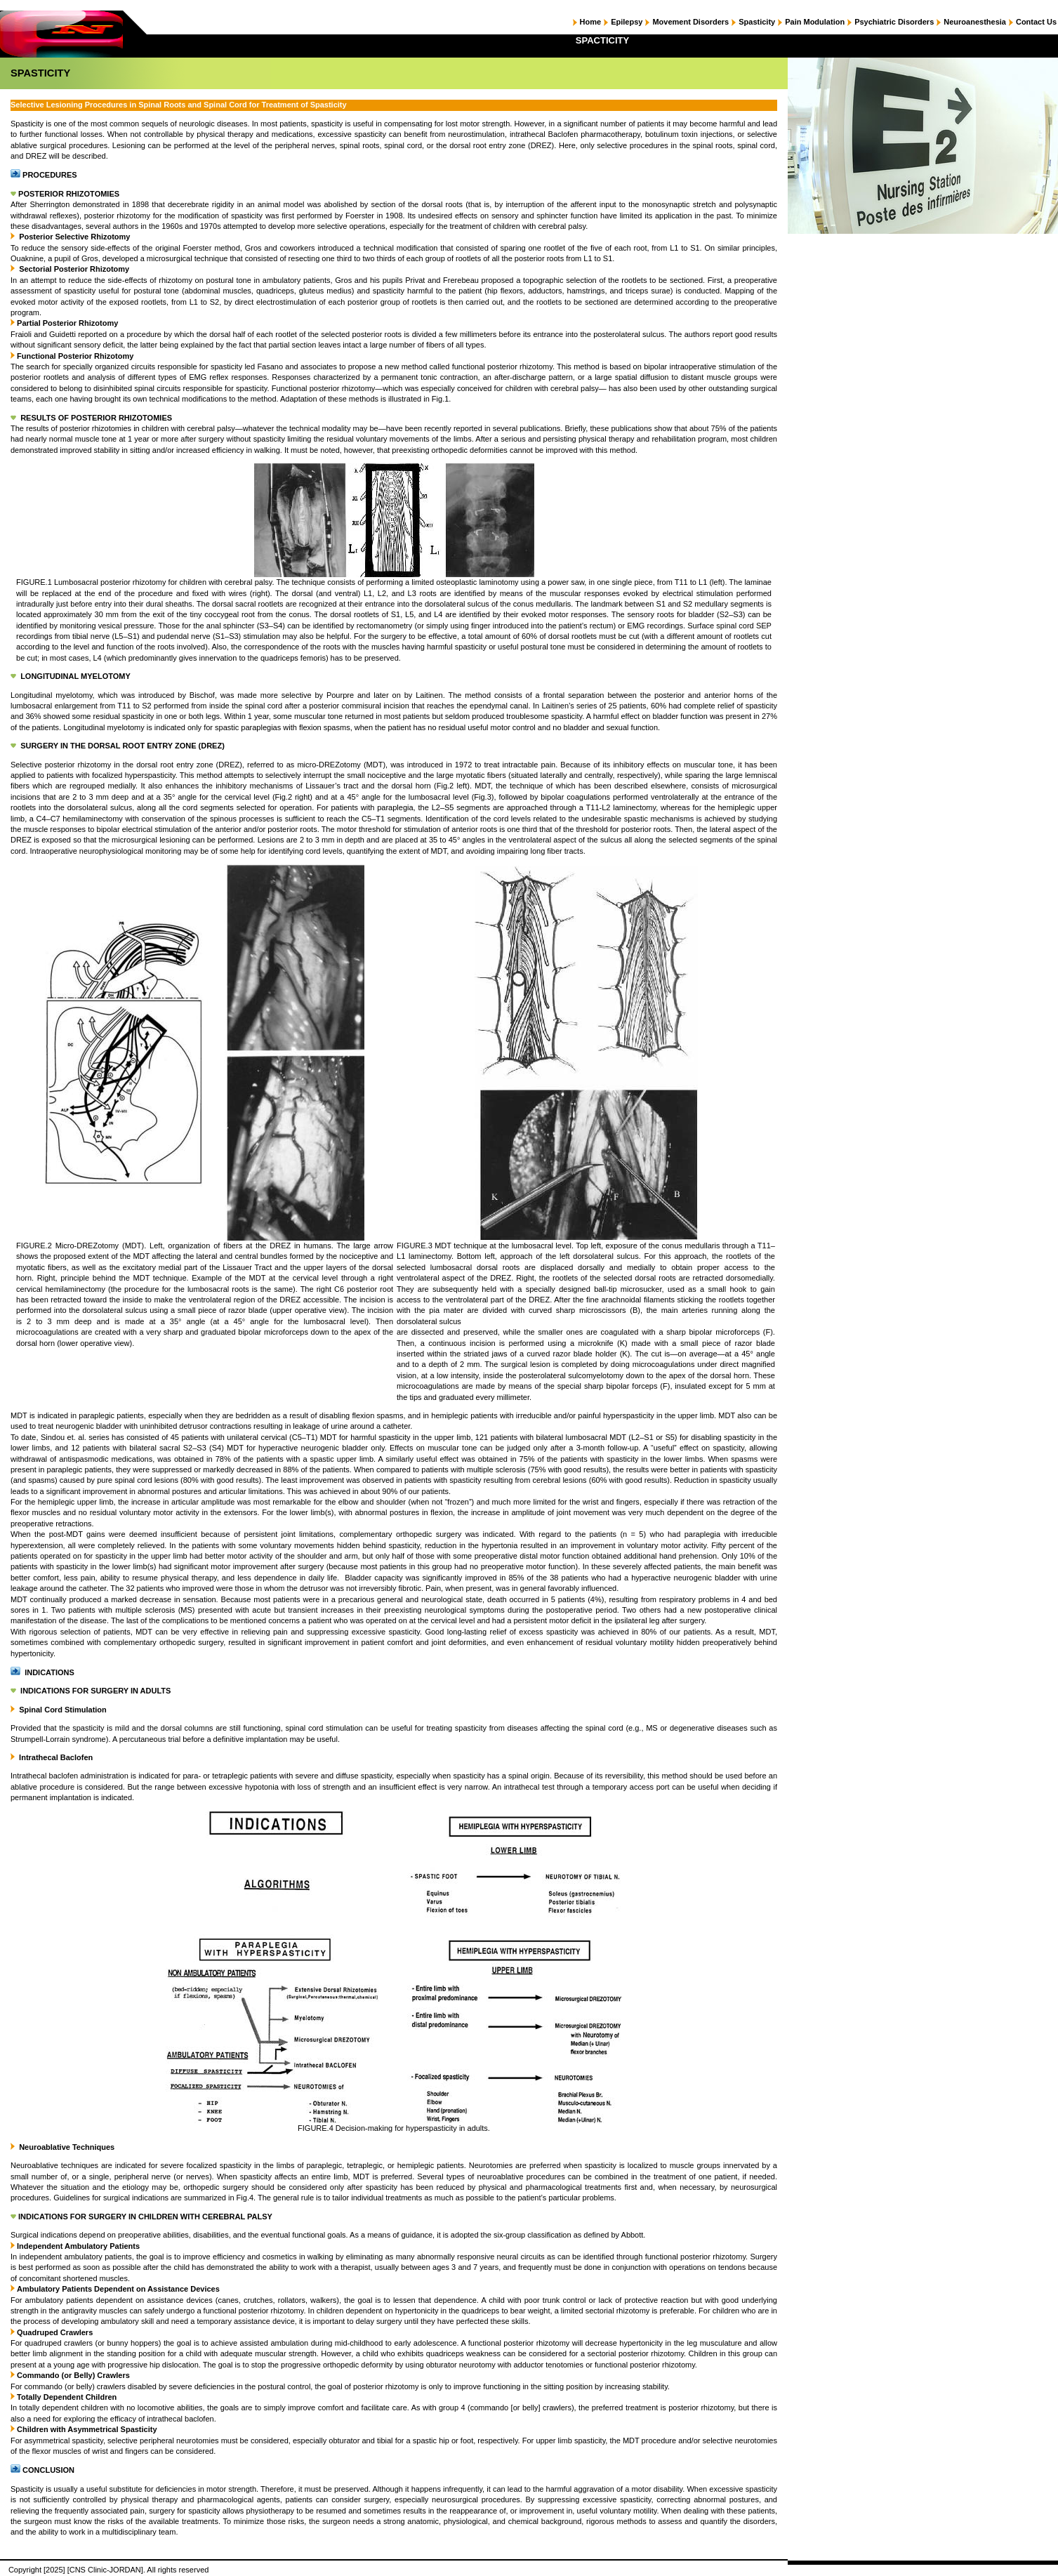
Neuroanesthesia (975, 22)
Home (591, 22)
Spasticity (757, 22)
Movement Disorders (690, 22)
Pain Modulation (815, 22)
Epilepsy (626, 22)
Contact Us (1036, 22)
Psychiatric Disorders (894, 22)
